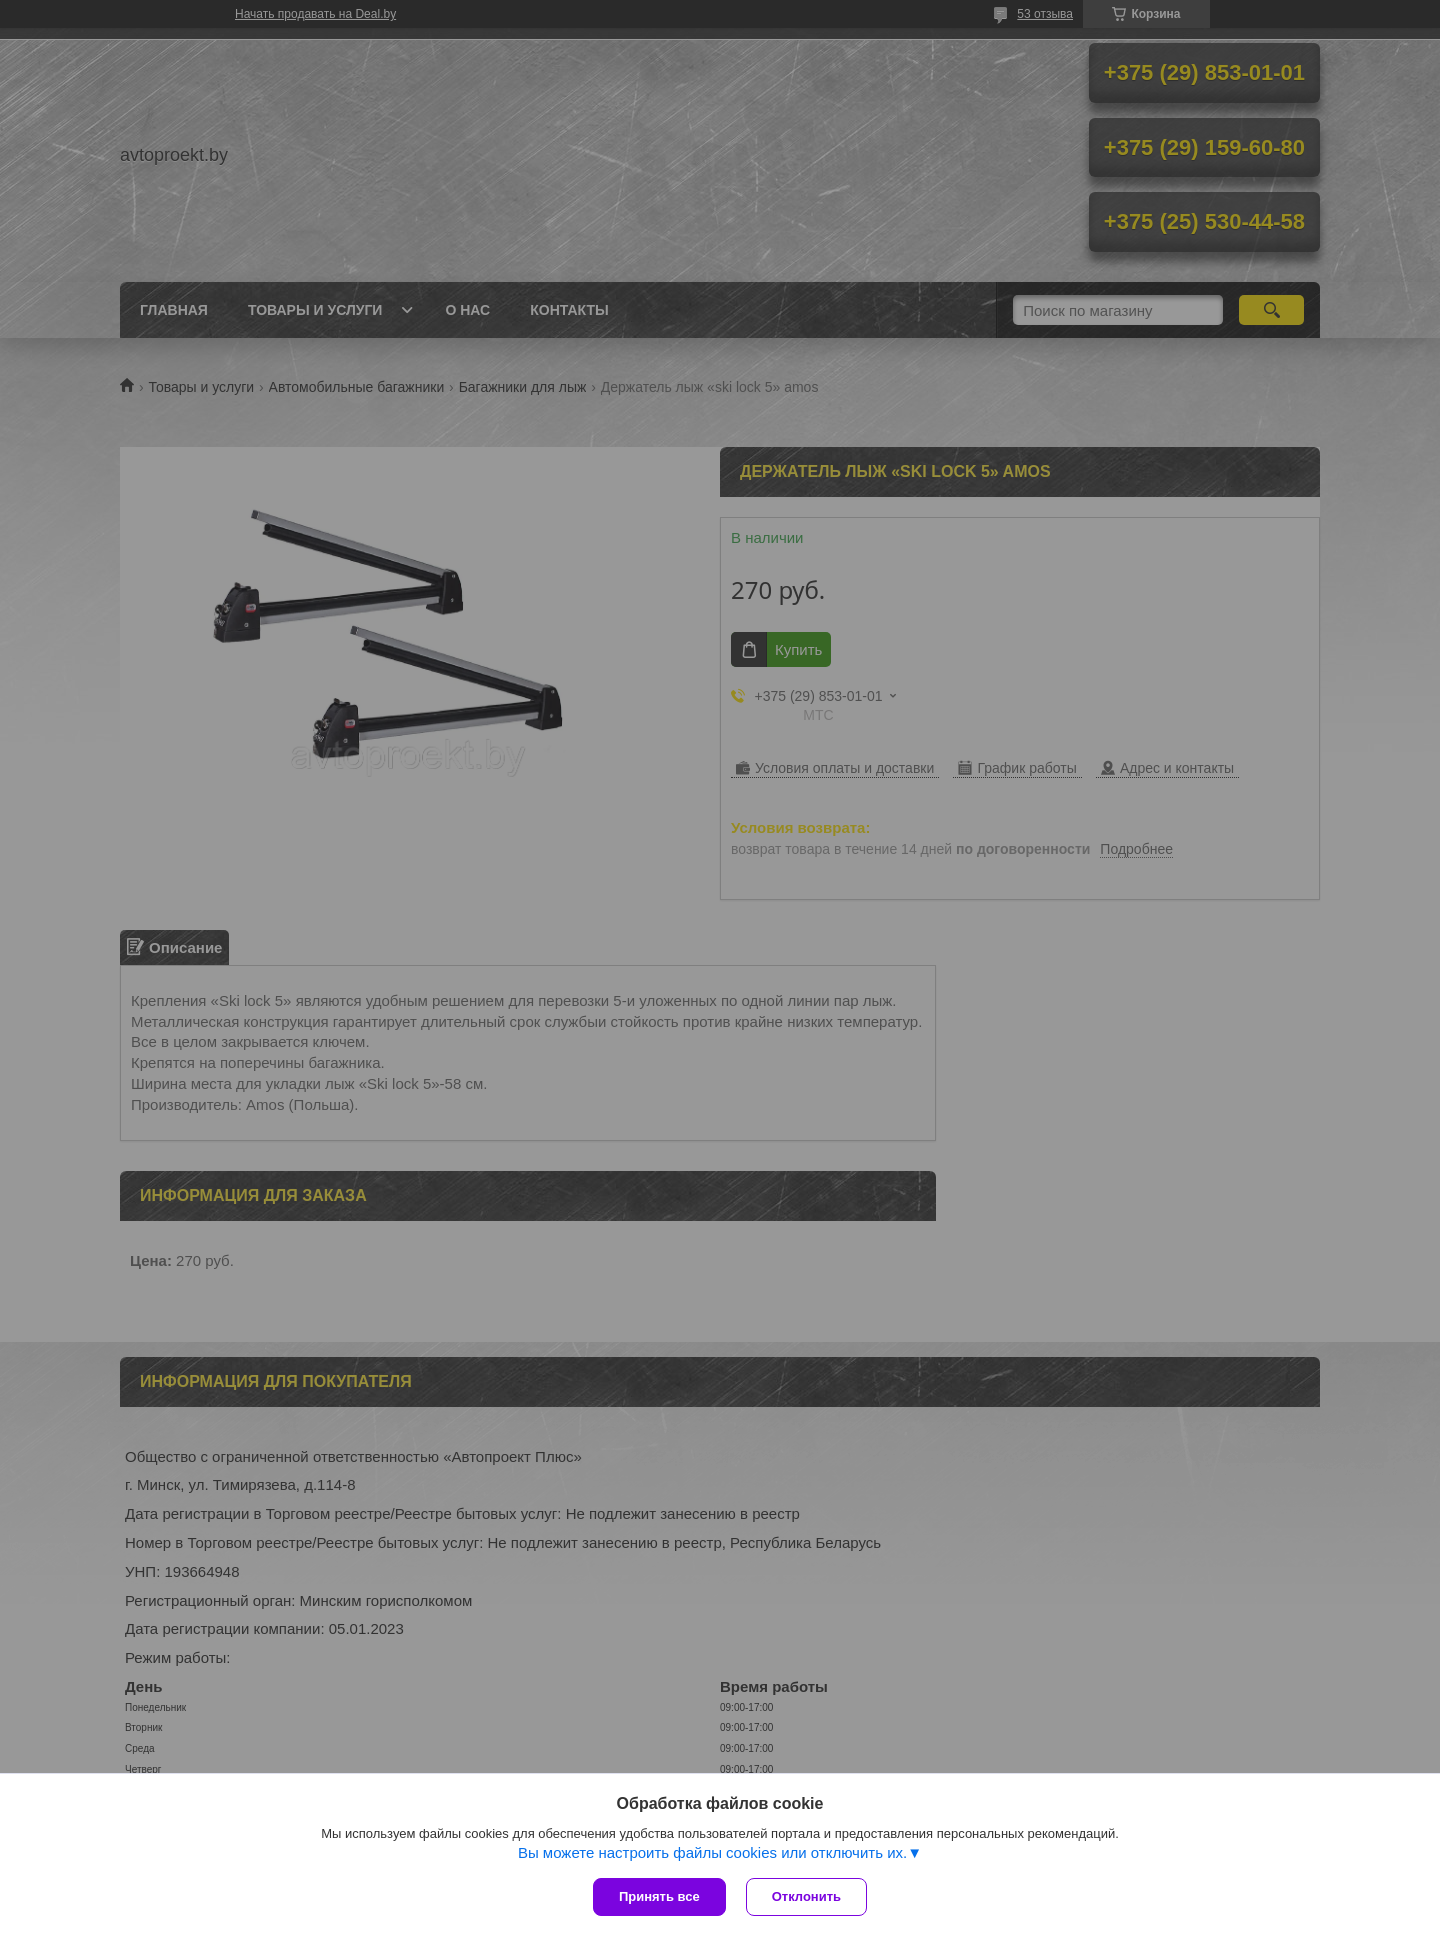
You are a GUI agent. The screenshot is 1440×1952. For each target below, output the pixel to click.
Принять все (659, 1896)
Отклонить (806, 1896)
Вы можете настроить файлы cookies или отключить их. (712, 1852)
